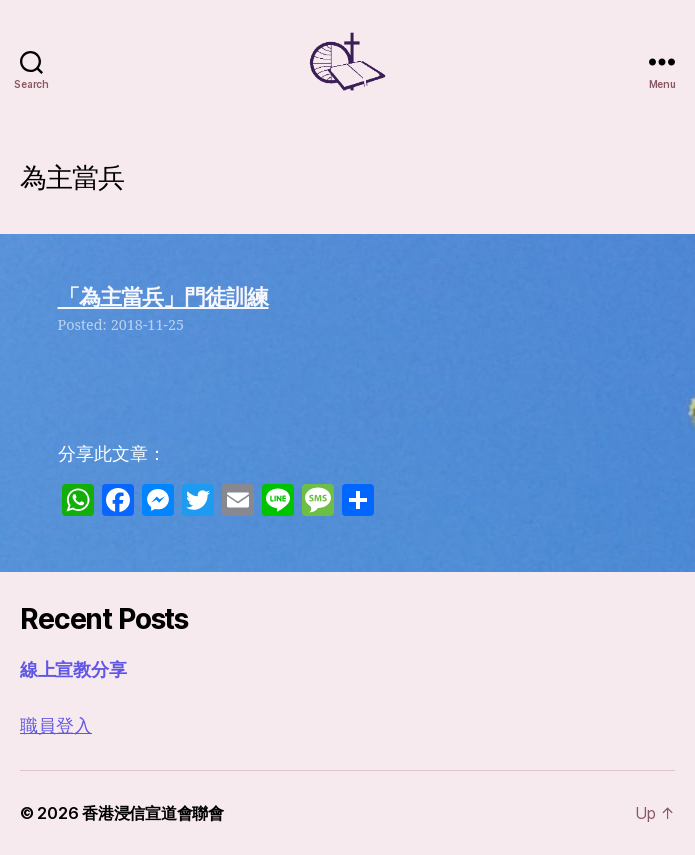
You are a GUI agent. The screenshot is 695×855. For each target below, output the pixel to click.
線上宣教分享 (73, 669)
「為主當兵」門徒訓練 (163, 297)
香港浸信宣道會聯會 (153, 813)
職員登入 (56, 726)
